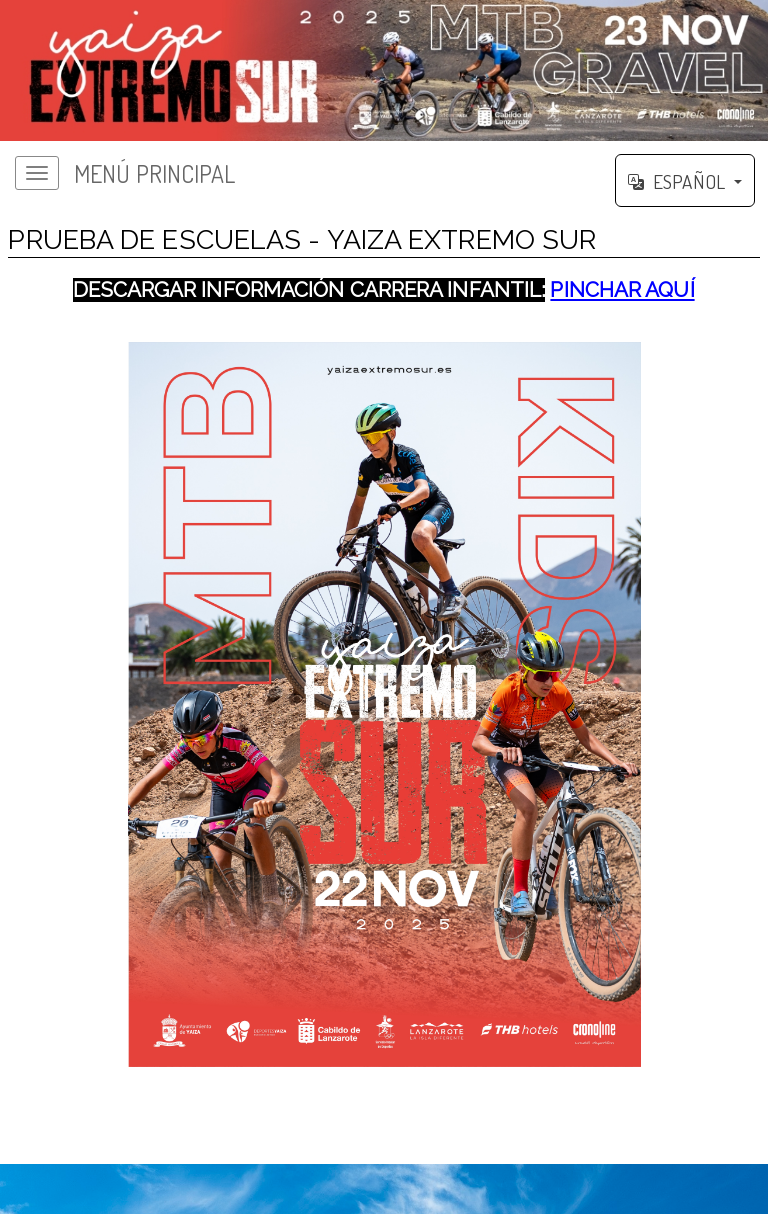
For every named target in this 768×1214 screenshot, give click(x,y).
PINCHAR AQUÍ (622, 290)
